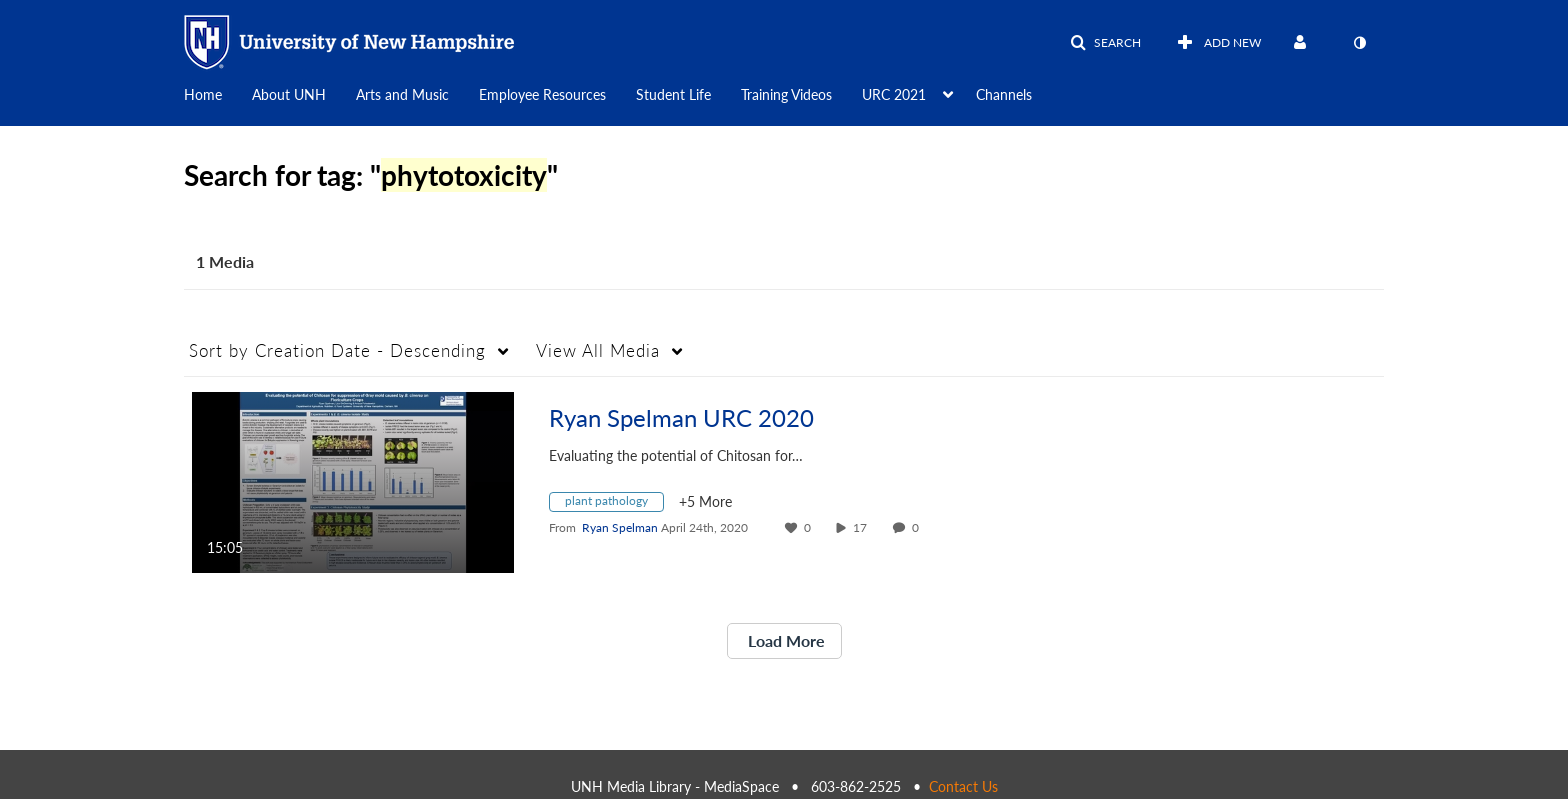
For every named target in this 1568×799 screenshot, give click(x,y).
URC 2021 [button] (894, 94)
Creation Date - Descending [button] (337, 350)
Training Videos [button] (786, 94)
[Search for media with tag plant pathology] (614, 504)
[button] (1105, 43)
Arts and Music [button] (402, 94)
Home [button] (203, 94)
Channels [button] (1004, 94)
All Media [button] (598, 350)
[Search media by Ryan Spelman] (620, 527)
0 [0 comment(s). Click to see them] (918, 527)
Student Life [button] (673, 94)
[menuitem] (218, 93)
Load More (784, 640)
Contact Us (963, 786)
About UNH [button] (289, 94)
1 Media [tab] (225, 261)
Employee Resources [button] (542, 94)
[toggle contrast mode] (1359, 43)
